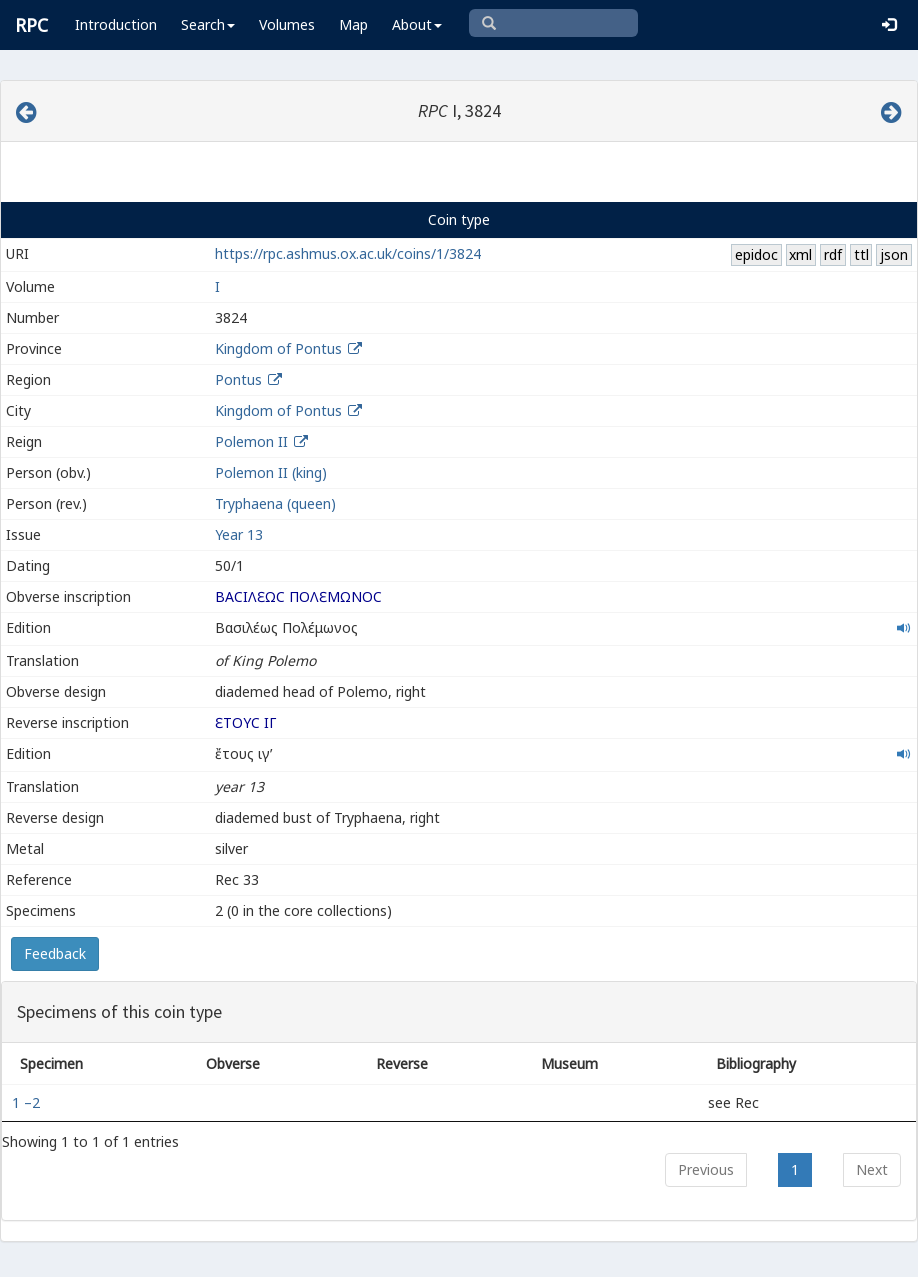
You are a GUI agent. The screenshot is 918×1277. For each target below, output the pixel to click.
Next (872, 1169)
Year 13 (239, 534)
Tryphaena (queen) (275, 503)
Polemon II (251, 441)
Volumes (287, 24)
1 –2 (28, 1102)
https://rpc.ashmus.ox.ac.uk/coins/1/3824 (348, 253)
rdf (833, 254)
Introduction (116, 24)
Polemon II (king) (271, 472)
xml (800, 254)
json (894, 254)
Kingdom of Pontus (278, 348)
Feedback (55, 953)
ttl (861, 254)
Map (353, 24)
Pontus (238, 379)
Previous (706, 1169)
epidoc (756, 254)
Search (208, 24)
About (417, 24)
